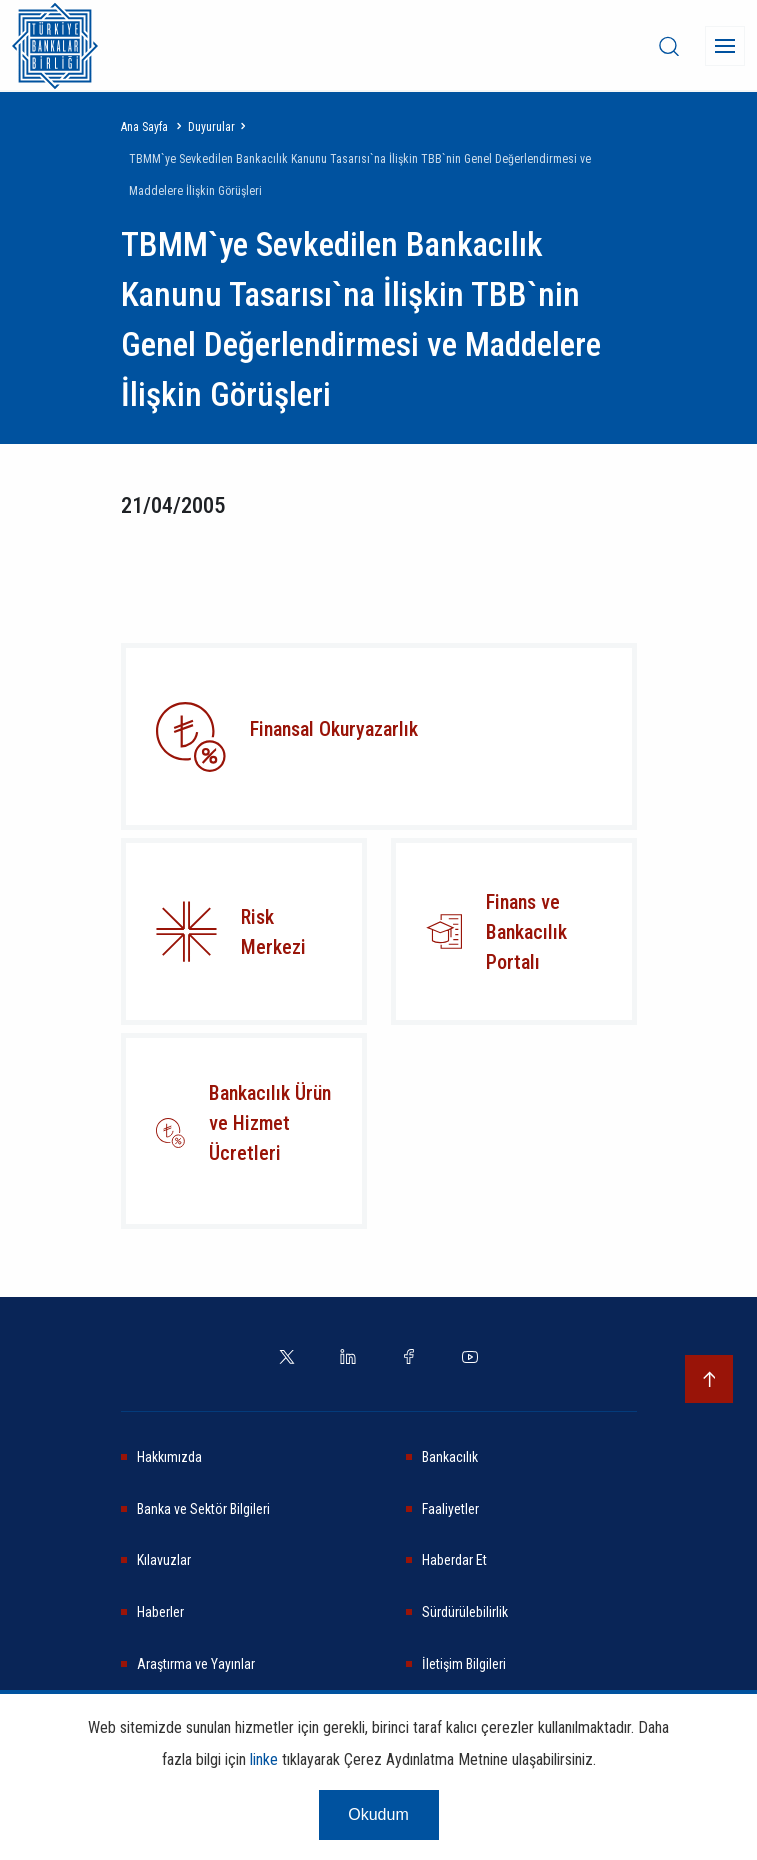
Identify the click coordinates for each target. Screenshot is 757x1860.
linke (264, 1759)
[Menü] (725, 46)
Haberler (160, 1612)
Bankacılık (450, 1457)
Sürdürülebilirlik (465, 1612)
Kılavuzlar (164, 1560)
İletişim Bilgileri (464, 1664)
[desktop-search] (669, 46)
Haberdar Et (454, 1560)
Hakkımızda (169, 1457)
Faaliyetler (450, 1509)
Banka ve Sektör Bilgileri (203, 1509)
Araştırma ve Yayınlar (196, 1664)
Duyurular (211, 127)
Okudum (378, 1814)
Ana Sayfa (144, 127)
